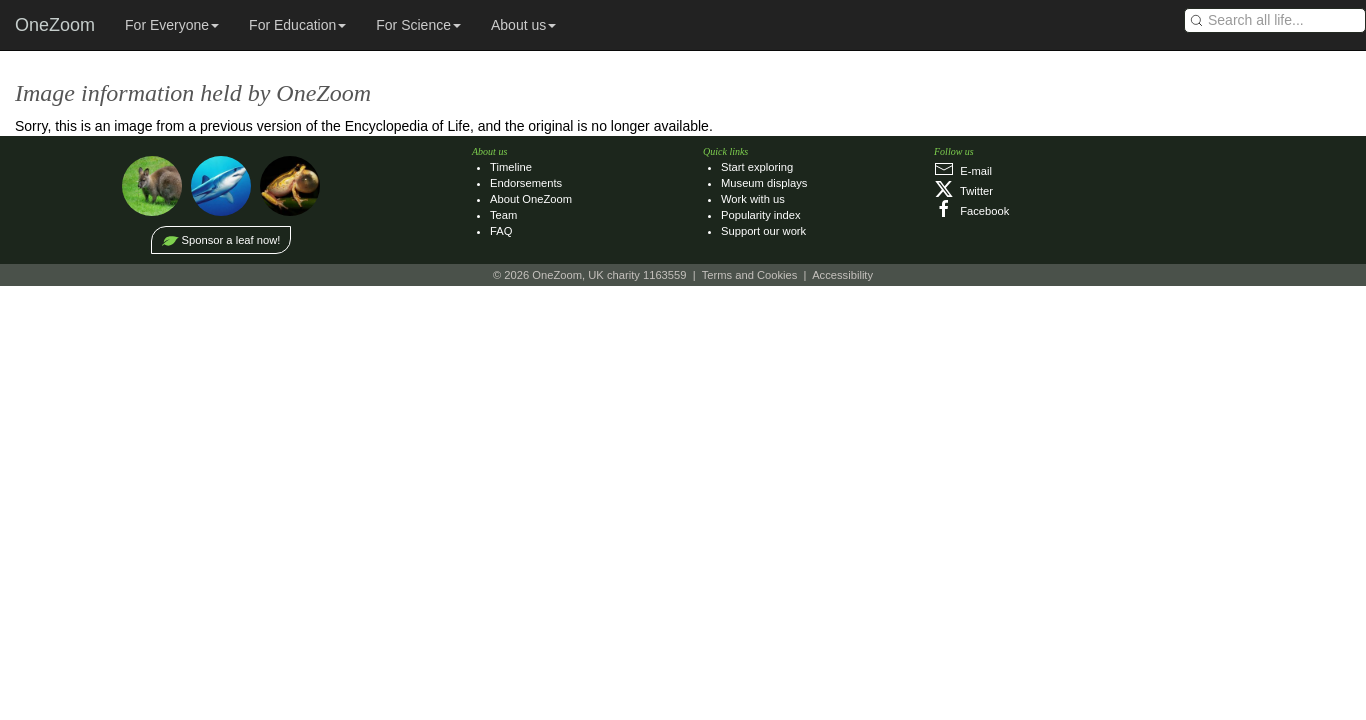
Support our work (763, 231)
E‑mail (963, 171)
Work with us (753, 199)
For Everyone (172, 25)
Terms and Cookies (750, 275)
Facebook (971, 211)
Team (503, 215)
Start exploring (757, 167)
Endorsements (526, 183)
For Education (297, 25)
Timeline (511, 167)
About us (523, 25)
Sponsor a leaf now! (231, 240)
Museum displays (764, 183)
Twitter (963, 191)
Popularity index (761, 215)
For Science (418, 25)
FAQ (501, 231)
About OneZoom (531, 199)
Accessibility (842, 275)
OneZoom (55, 25)
